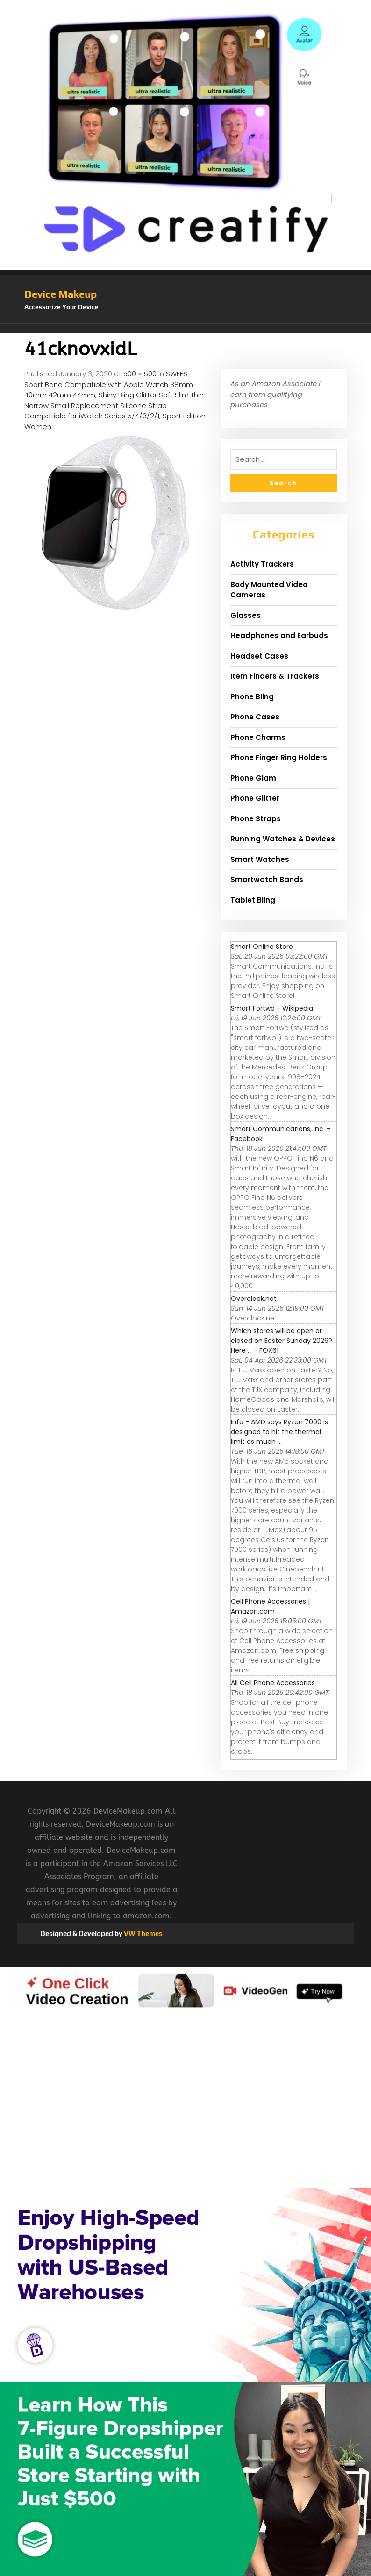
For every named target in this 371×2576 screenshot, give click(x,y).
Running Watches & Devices (282, 839)
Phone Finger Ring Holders (278, 757)
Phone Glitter (254, 798)
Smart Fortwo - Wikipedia (272, 1008)
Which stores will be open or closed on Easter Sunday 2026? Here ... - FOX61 (281, 1340)
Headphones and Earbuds (279, 635)
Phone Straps (255, 819)
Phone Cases (254, 717)
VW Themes (142, 1933)
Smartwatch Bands (266, 879)
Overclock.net (254, 1298)
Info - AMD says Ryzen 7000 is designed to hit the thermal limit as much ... (279, 1431)
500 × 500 (140, 374)
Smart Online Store (262, 946)
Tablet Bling (252, 900)
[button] (185, 328)
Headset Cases (259, 656)
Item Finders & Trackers (274, 676)
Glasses (245, 615)
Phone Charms (257, 737)
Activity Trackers (262, 564)
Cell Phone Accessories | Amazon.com (270, 1606)
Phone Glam (253, 778)
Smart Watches (259, 859)
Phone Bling (252, 697)
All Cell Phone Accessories (273, 1682)
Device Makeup (60, 294)
